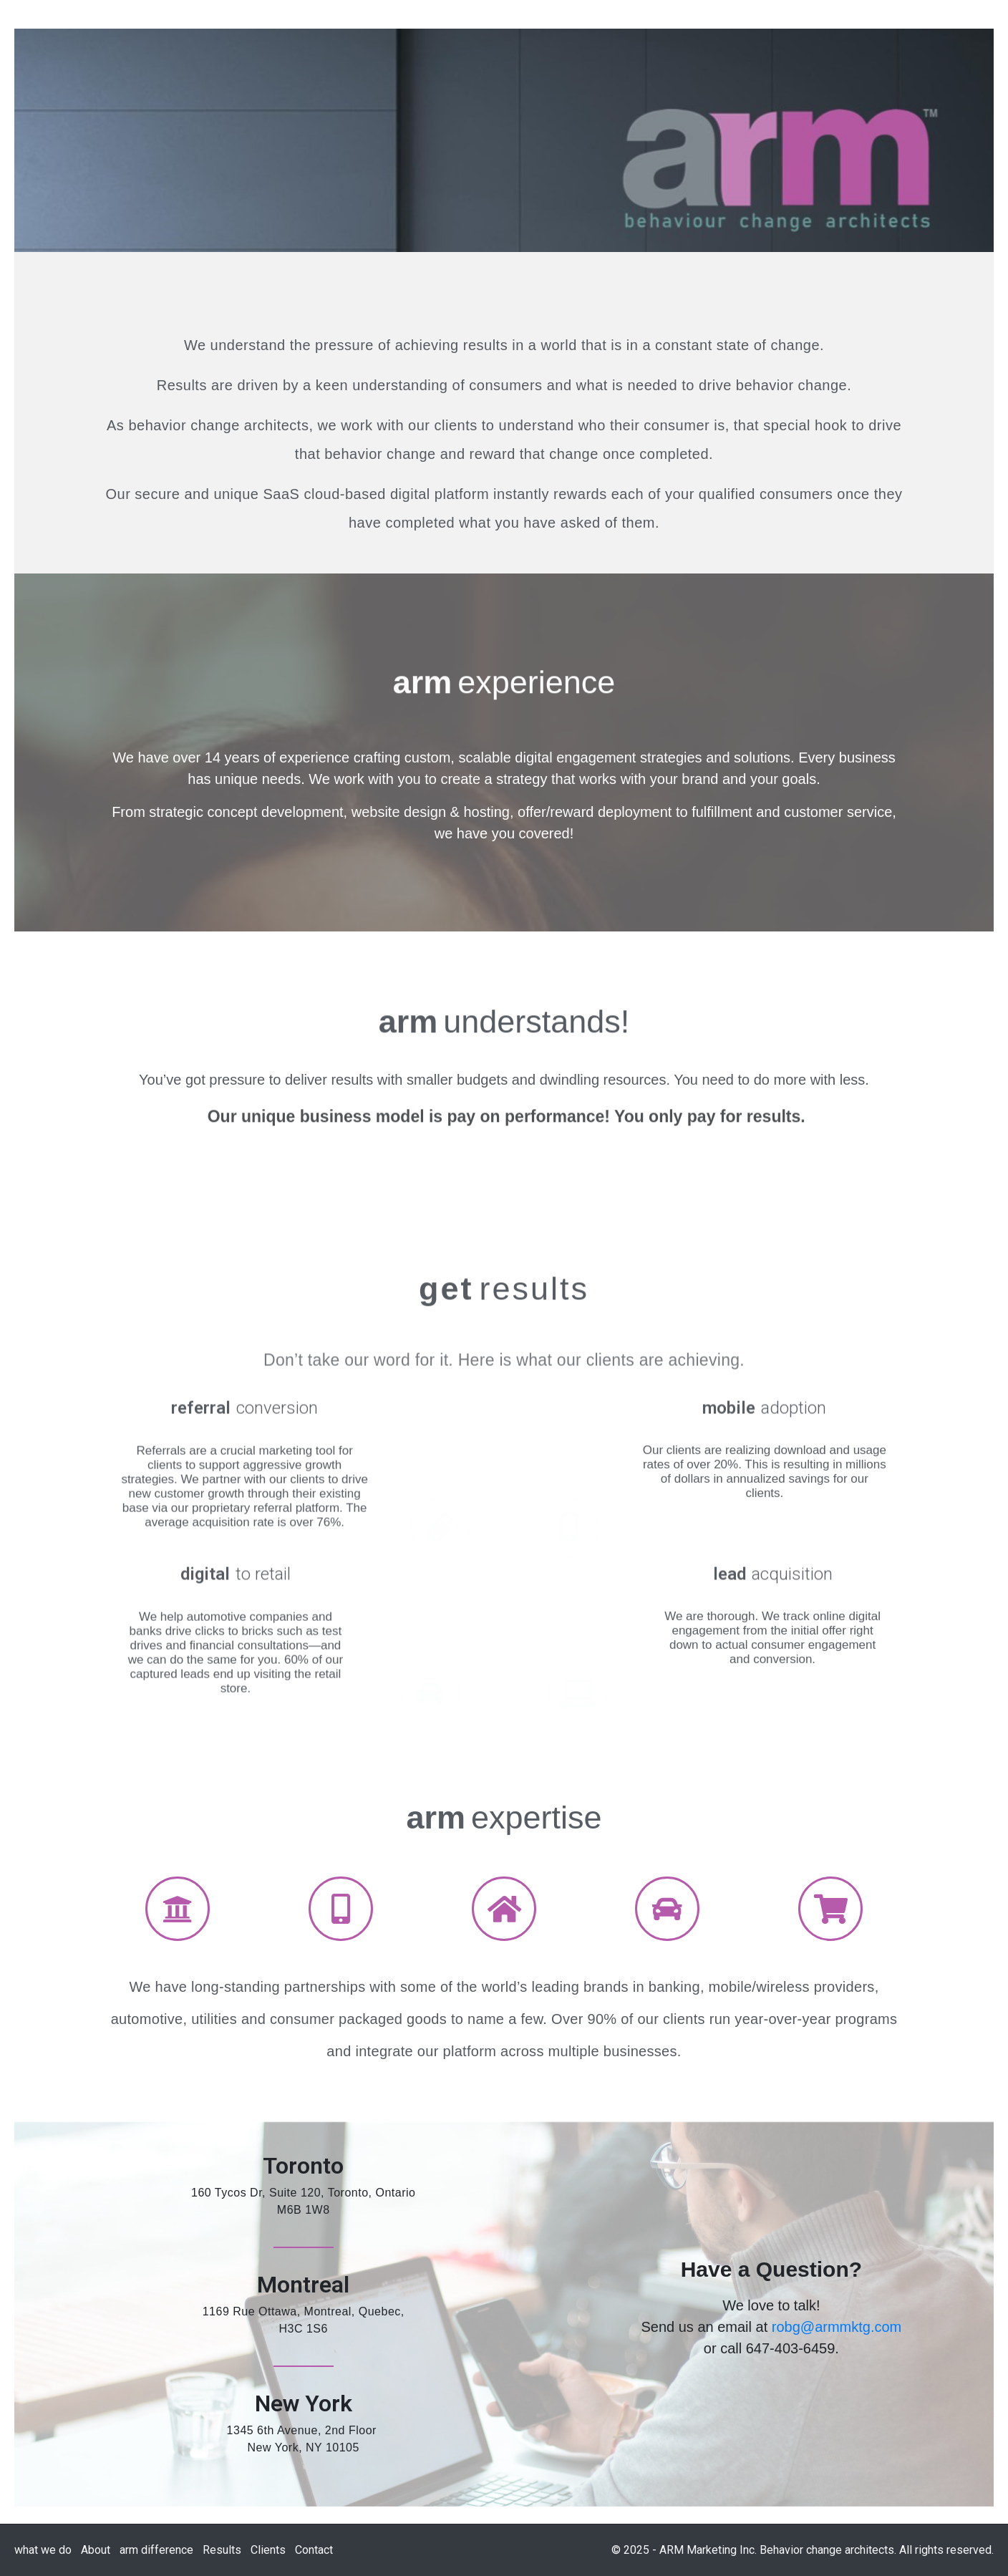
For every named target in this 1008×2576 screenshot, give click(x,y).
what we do (43, 2550)
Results (222, 2550)
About (95, 2550)
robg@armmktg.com (836, 2327)
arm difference (156, 2550)
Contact (314, 2550)
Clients (268, 2550)
